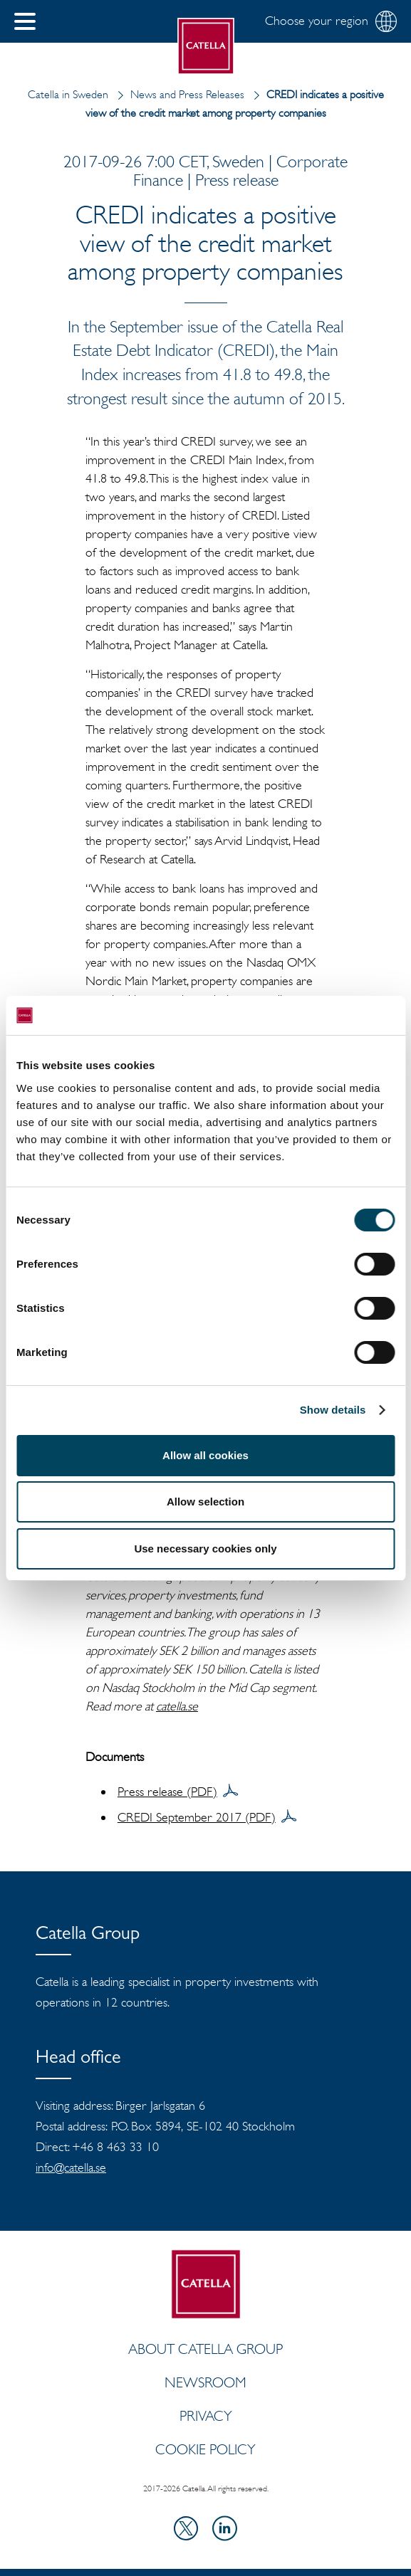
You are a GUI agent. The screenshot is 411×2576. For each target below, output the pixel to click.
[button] (25, 21)
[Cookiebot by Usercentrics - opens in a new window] (332, 1015)
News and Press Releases (177, 94)
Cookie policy (205, 2449)
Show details (333, 1410)
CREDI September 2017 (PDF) (197, 1817)
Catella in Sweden (68, 94)
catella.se (177, 1706)
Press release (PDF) (167, 1791)
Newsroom (205, 2382)
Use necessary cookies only (205, 1548)
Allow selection (205, 1501)
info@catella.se (71, 2167)
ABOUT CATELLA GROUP (205, 2348)
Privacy (206, 2415)
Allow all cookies (205, 1455)
